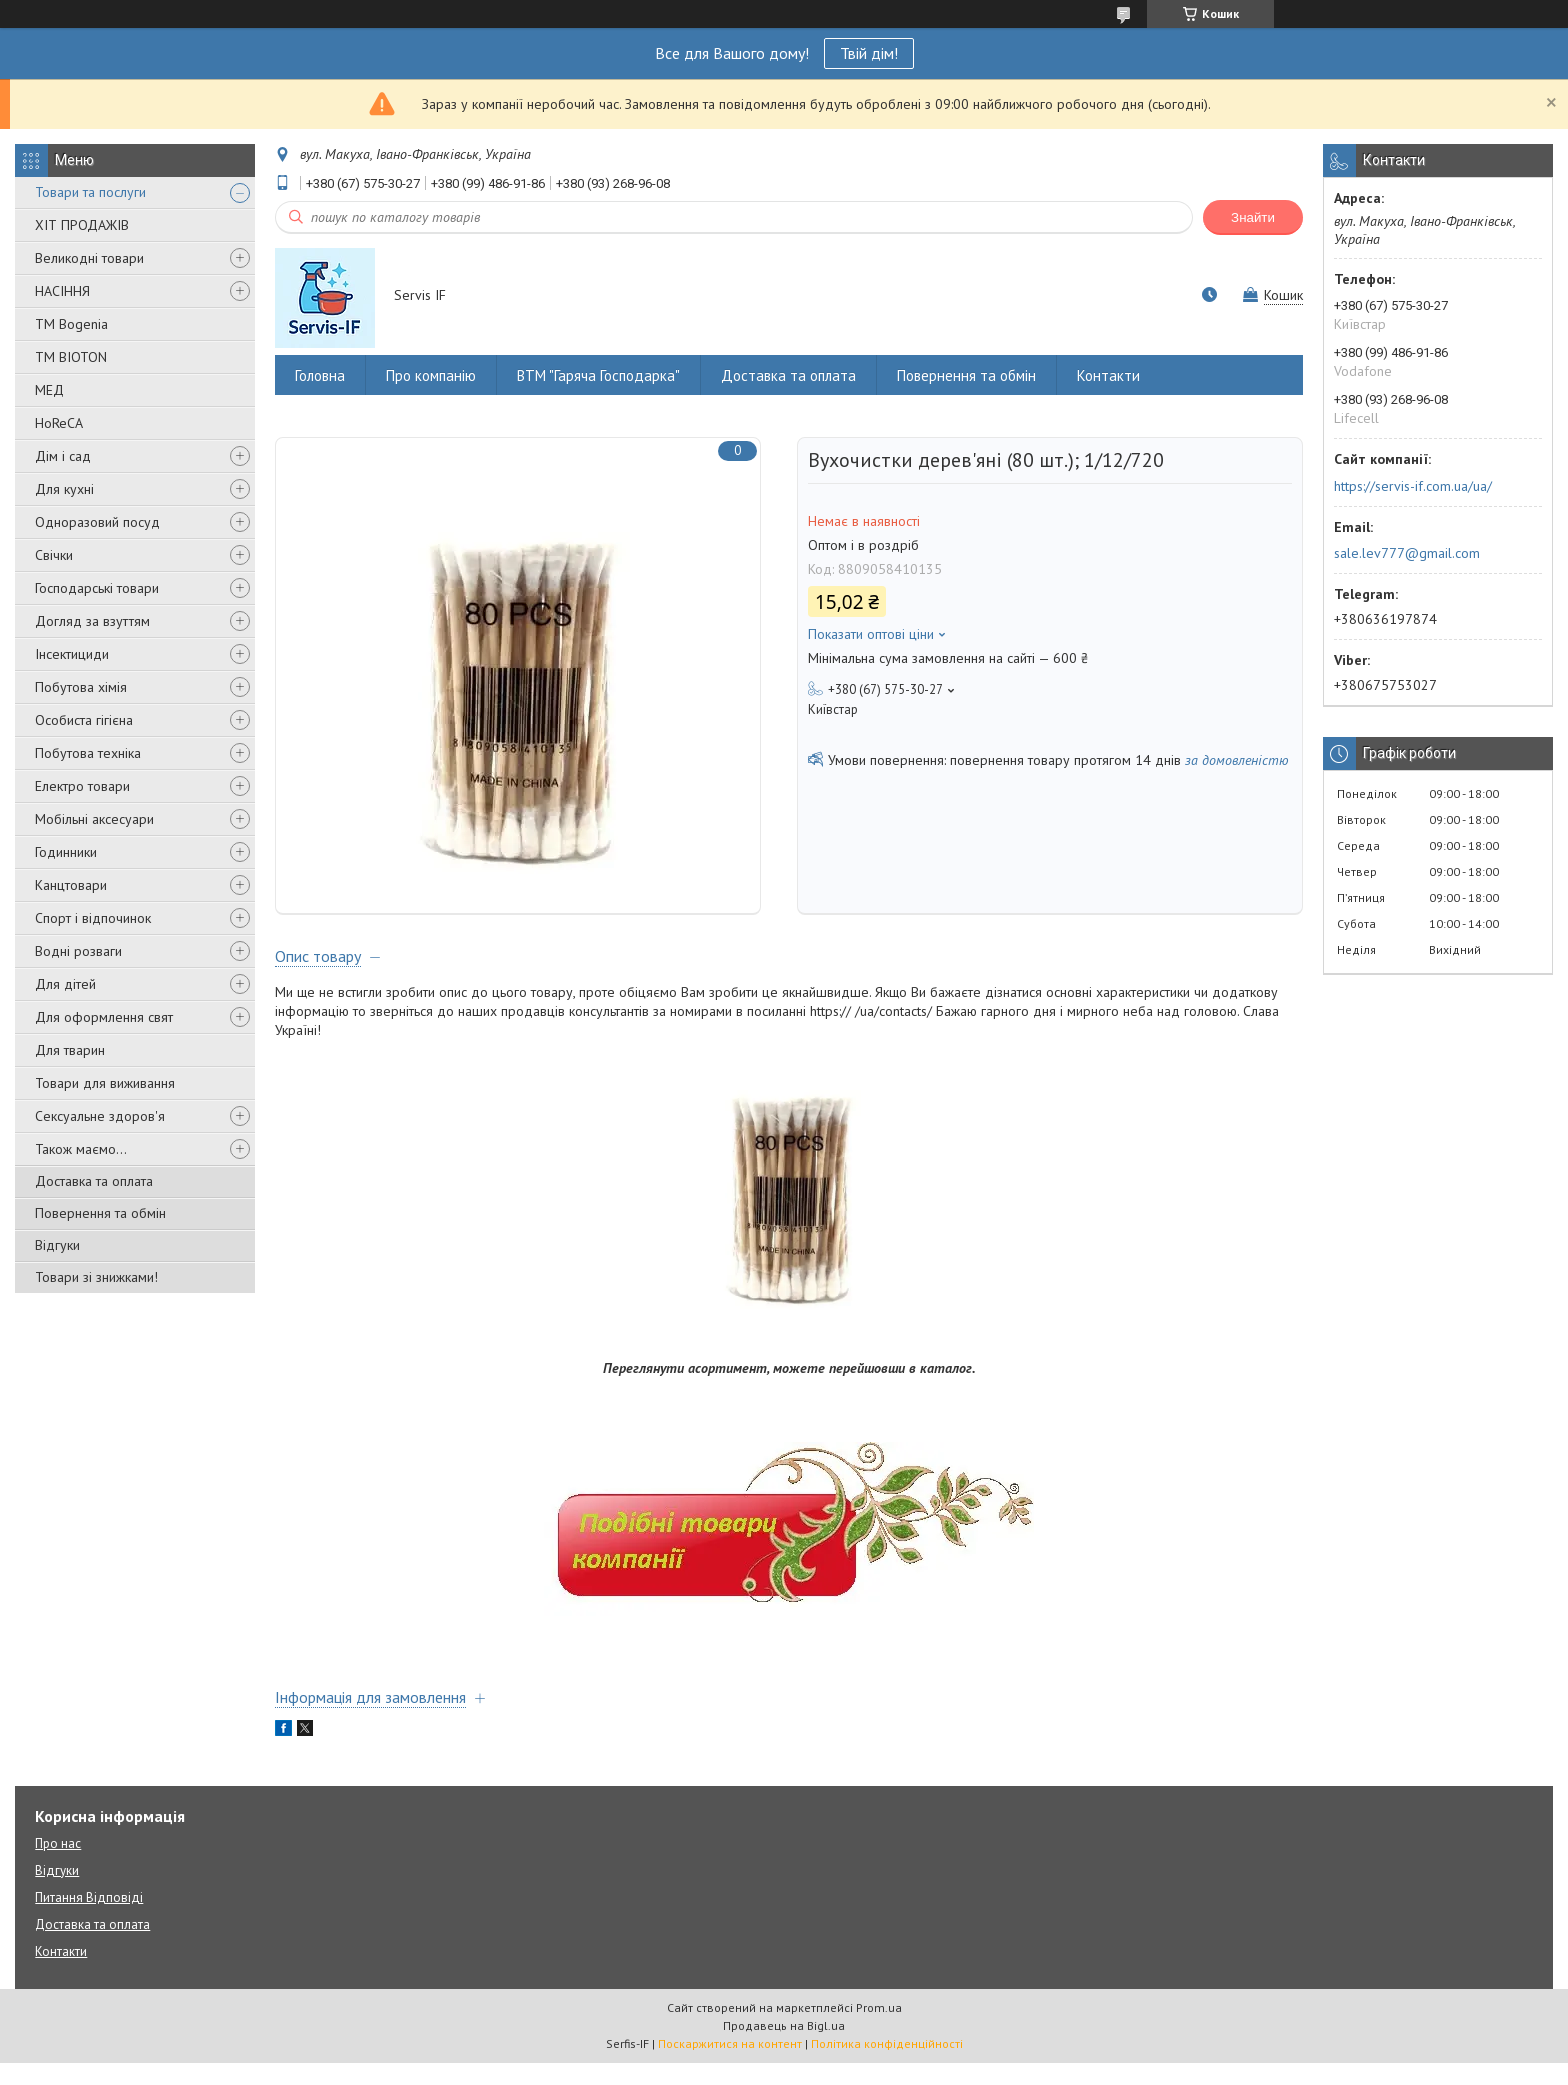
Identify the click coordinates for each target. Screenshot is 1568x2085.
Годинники (66, 852)
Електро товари (82, 786)
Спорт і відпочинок (93, 918)
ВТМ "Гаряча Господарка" (598, 375)
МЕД (49, 390)
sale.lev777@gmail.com (1407, 553)
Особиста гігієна (84, 720)
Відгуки (57, 1245)
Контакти (1108, 375)
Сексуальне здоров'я (100, 1116)
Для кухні (64, 489)
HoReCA (59, 423)
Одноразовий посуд (97, 522)
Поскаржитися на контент (730, 2065)
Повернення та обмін (100, 1213)
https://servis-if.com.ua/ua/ (1413, 486)
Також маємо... (81, 1149)
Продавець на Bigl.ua (784, 2047)
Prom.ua (879, 2029)
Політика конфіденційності (887, 2065)
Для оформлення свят (104, 1017)
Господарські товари (97, 588)
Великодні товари (89, 258)
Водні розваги (78, 951)
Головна (320, 375)
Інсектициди (72, 654)
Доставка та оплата (94, 1181)
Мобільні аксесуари (94, 819)
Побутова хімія (81, 687)
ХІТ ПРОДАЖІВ (82, 225)
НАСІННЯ (62, 291)
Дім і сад (63, 456)
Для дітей (65, 984)
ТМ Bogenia (71, 324)
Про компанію (431, 375)
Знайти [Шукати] (1253, 217)
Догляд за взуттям (92, 621)
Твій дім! (869, 53)
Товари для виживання (105, 1083)
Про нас (58, 1865)
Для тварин (70, 1050)
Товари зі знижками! (96, 1277)
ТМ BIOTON (71, 357)
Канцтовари (71, 885)
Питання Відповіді (89, 1919)
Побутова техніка (88, 753)
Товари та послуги (90, 192)
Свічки (54, 555)
